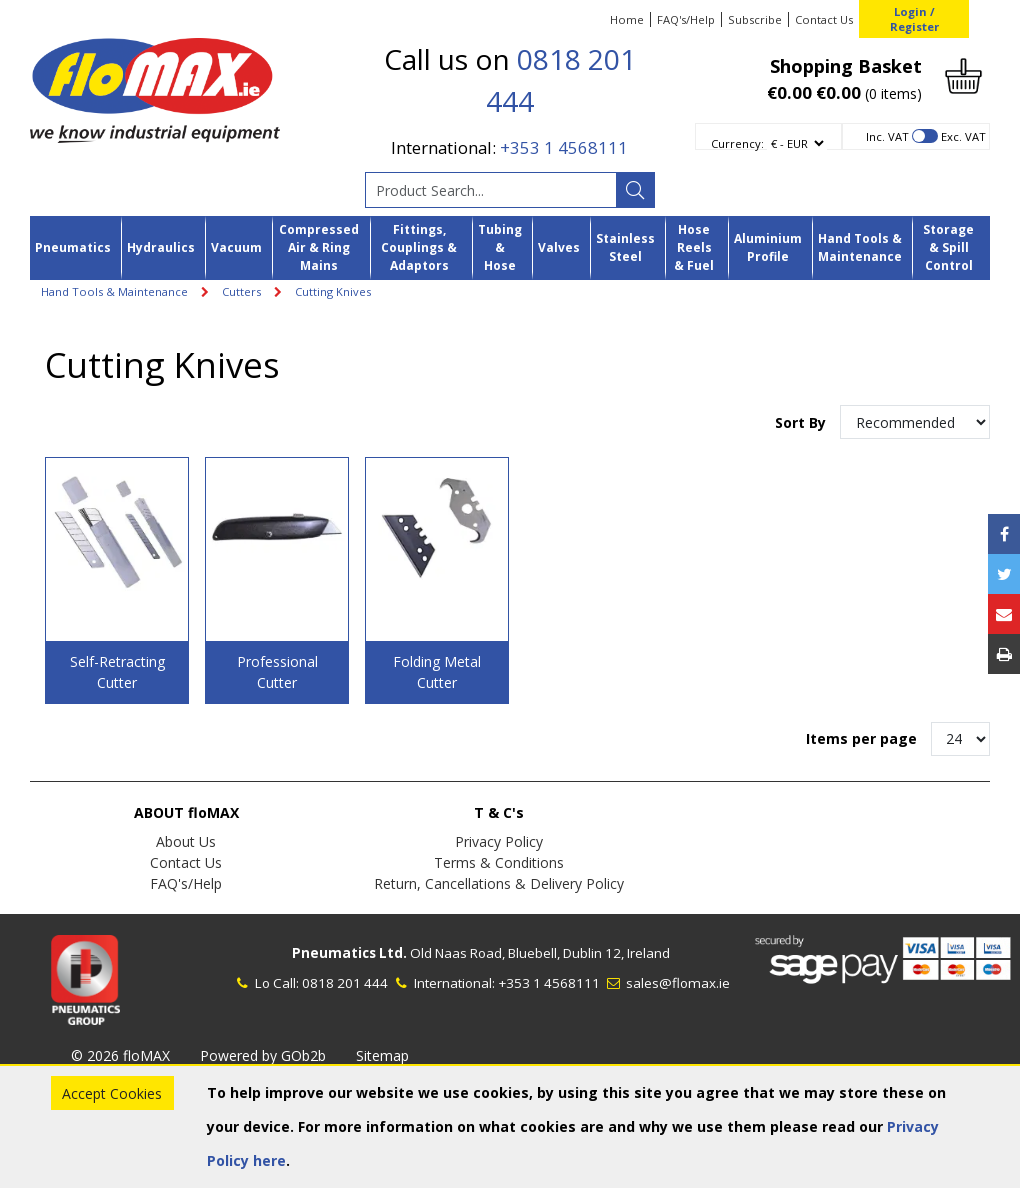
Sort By (802, 422)
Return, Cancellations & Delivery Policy (499, 883)
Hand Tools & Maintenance (860, 247)
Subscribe (755, 19)
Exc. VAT (963, 136)
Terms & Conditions (499, 862)
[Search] (635, 190)
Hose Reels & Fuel (694, 248)
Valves (559, 247)
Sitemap (382, 1055)
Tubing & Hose (500, 248)
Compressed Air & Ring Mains (319, 248)
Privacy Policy (499, 841)
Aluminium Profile (768, 247)
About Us (186, 841)
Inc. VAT (887, 136)
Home (627, 19)
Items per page (861, 738)
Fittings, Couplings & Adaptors (419, 248)
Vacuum (236, 247)
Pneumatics (73, 247)
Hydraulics (161, 247)
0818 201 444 (345, 983)
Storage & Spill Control (948, 248)
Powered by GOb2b (263, 1055)
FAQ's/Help (686, 19)
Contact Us (824, 19)
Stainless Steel (625, 247)
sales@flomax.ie (666, 983)
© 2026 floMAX (120, 1055)
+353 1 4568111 (564, 147)
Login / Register (914, 19)
